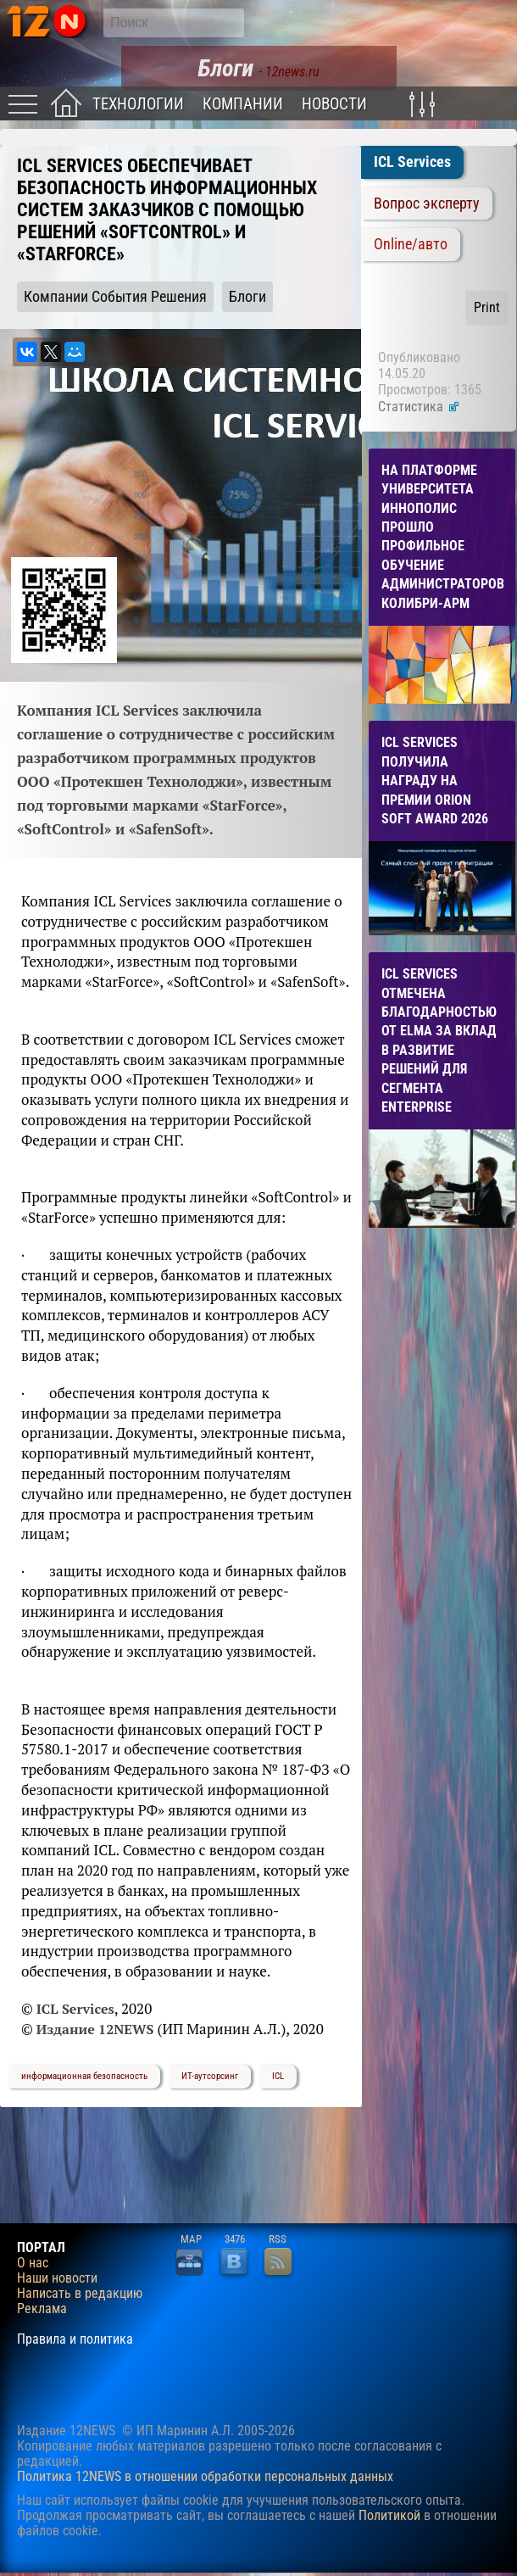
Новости (334, 104)
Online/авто (411, 244)
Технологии (138, 104)
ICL (278, 2076)
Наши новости (57, 2278)
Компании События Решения (115, 296)
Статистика (419, 407)
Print (487, 307)
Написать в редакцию (79, 2293)
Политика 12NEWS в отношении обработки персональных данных (205, 2476)
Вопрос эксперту (427, 203)
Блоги (247, 296)
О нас (32, 2263)
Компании (243, 104)
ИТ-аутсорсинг (209, 2076)
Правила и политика (75, 2339)
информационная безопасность (84, 2076)
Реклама (42, 2309)
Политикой (389, 2515)
